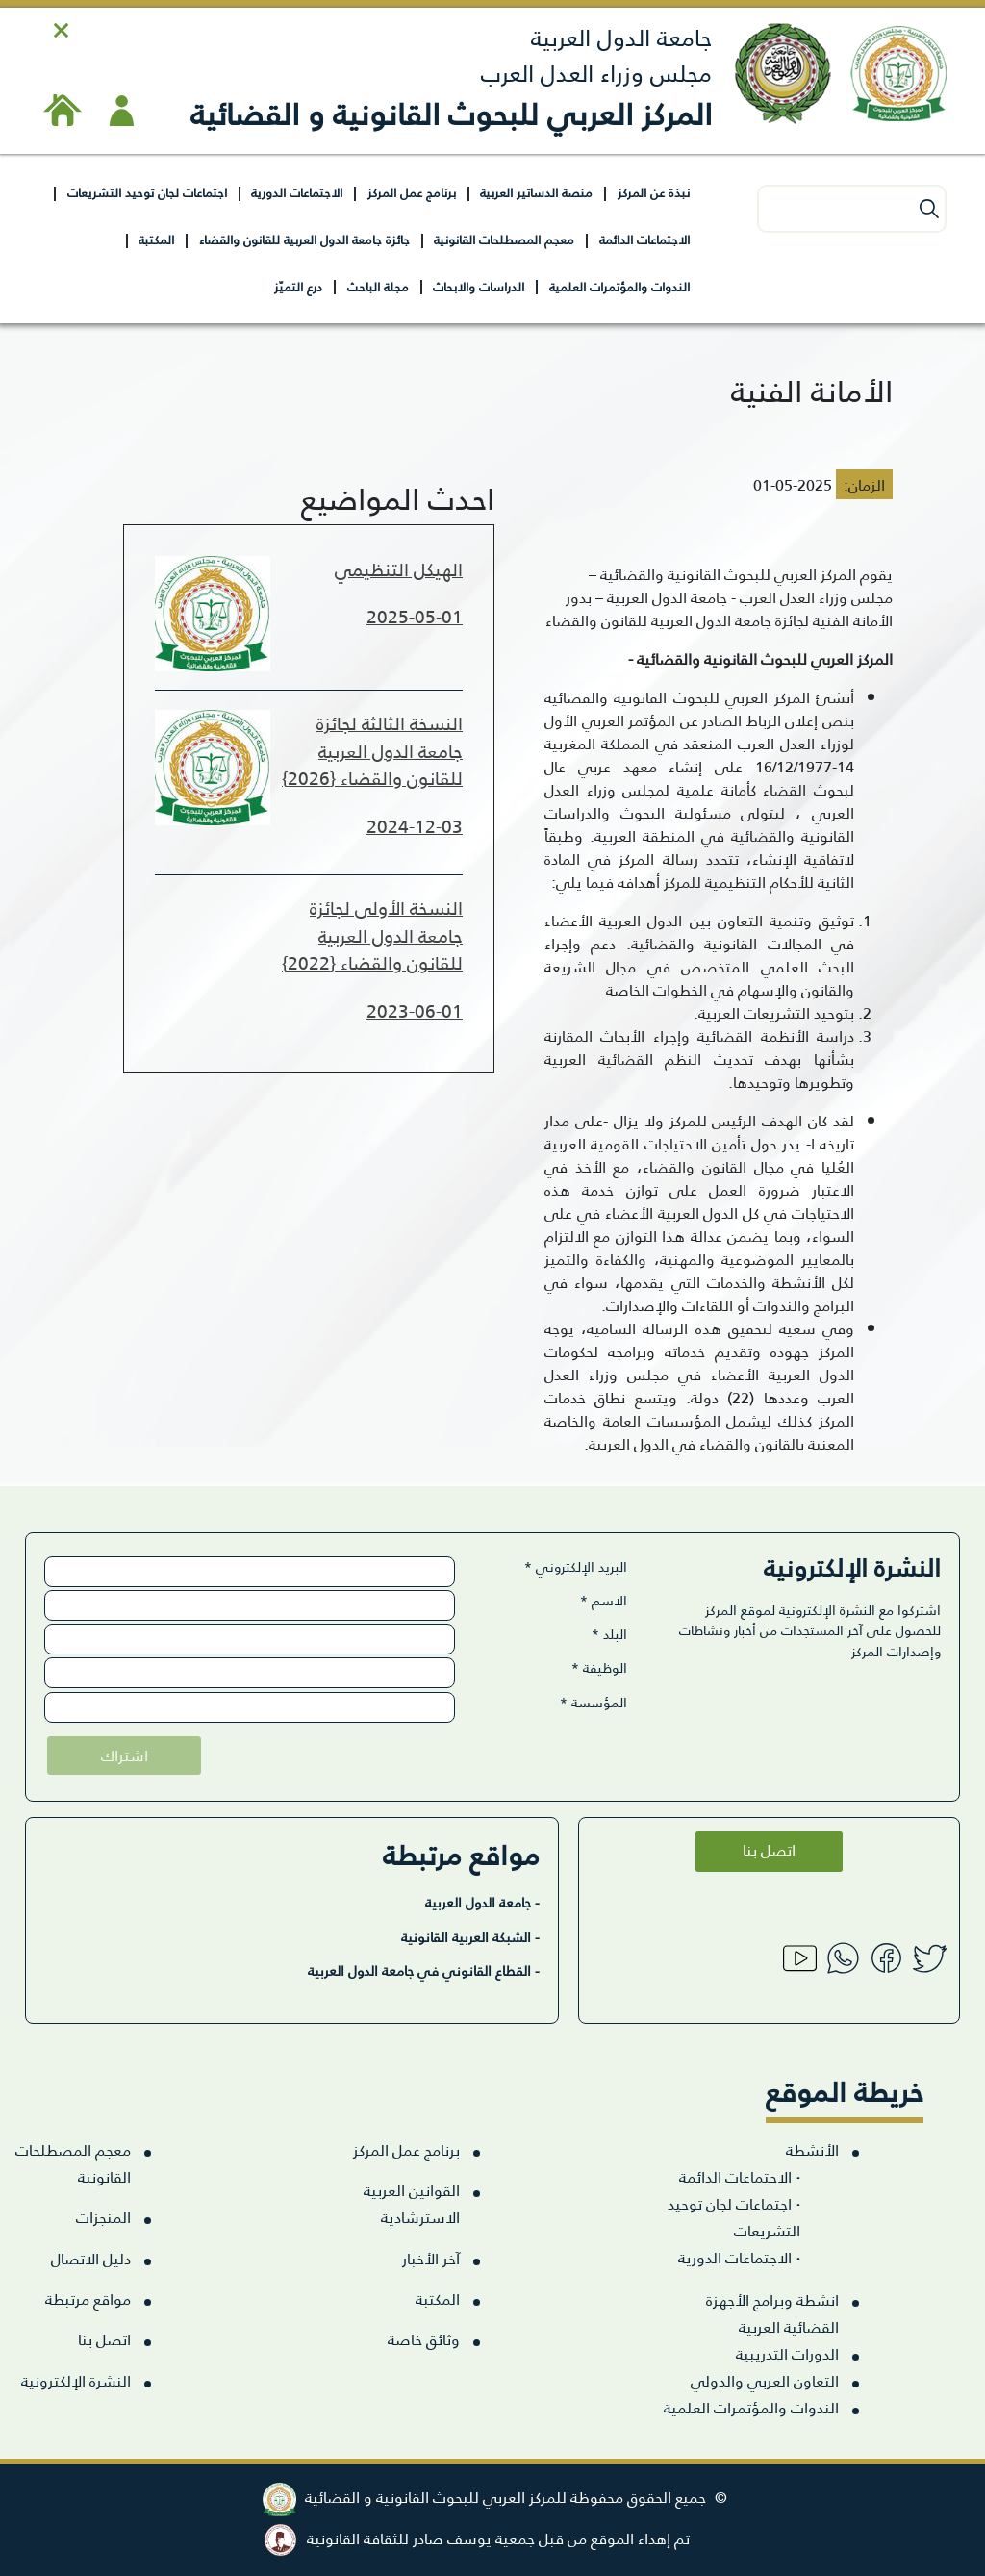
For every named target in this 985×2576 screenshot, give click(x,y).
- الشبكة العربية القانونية (470, 1936)
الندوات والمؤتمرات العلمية (619, 286)
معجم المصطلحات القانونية (504, 239)
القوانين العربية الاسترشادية (412, 2203)
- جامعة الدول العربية (482, 1901)
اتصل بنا (769, 1848)
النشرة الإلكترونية (76, 2380)
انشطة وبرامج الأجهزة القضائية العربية (772, 2313)
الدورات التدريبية (787, 2353)
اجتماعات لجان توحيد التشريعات (147, 192)
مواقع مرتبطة (88, 2298)
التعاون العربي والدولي (765, 2380)
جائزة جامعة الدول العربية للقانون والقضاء (304, 239)
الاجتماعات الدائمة (644, 239)
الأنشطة (812, 2149)
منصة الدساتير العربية (536, 192)
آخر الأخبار (431, 2258)
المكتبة (156, 239)
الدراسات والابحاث (478, 286)
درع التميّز (298, 286)
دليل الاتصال (91, 2258)
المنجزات (103, 2217)
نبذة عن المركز (654, 192)
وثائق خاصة (424, 2339)
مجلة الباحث (378, 286)
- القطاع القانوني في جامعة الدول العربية (424, 1970)
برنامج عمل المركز (411, 192)
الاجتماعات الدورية (296, 192)
